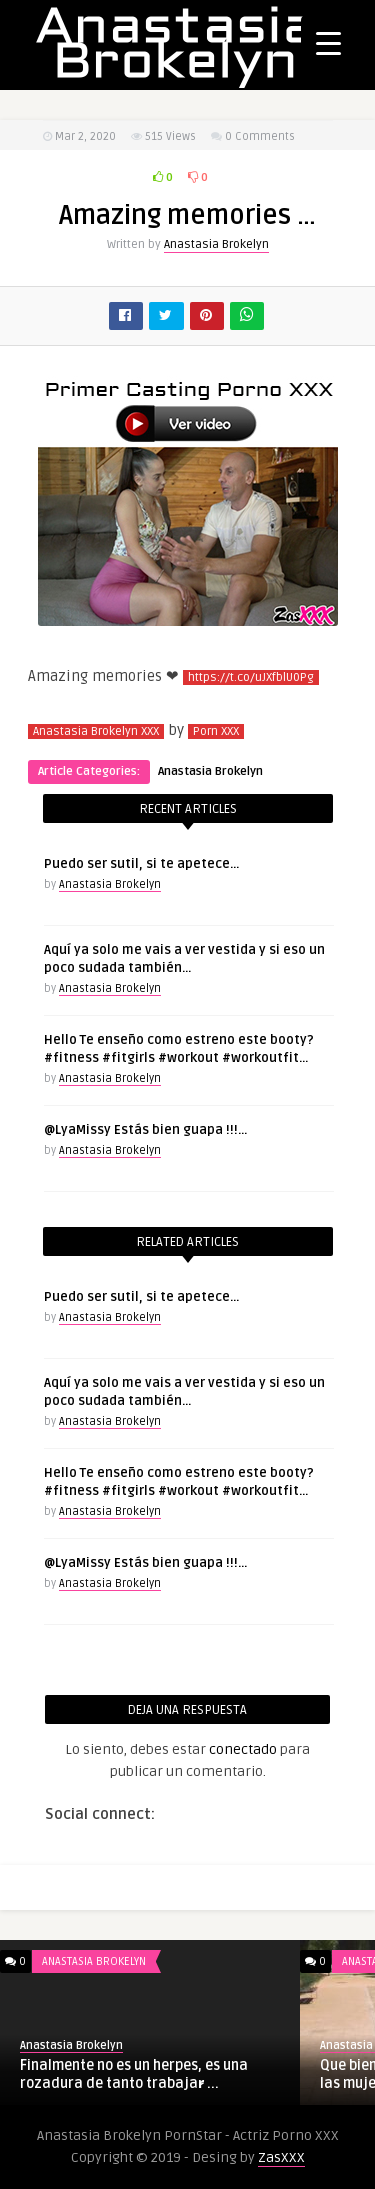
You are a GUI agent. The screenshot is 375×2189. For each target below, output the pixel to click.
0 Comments (260, 136)
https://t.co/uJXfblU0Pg (251, 677)
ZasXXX (281, 2157)
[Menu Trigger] (328, 42)
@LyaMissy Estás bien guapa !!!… (145, 1130)
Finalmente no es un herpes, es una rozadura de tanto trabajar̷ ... (134, 2074)
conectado (243, 1749)
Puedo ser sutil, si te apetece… (141, 864)
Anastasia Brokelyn (216, 244)
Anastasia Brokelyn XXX (96, 731)
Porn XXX (216, 731)
